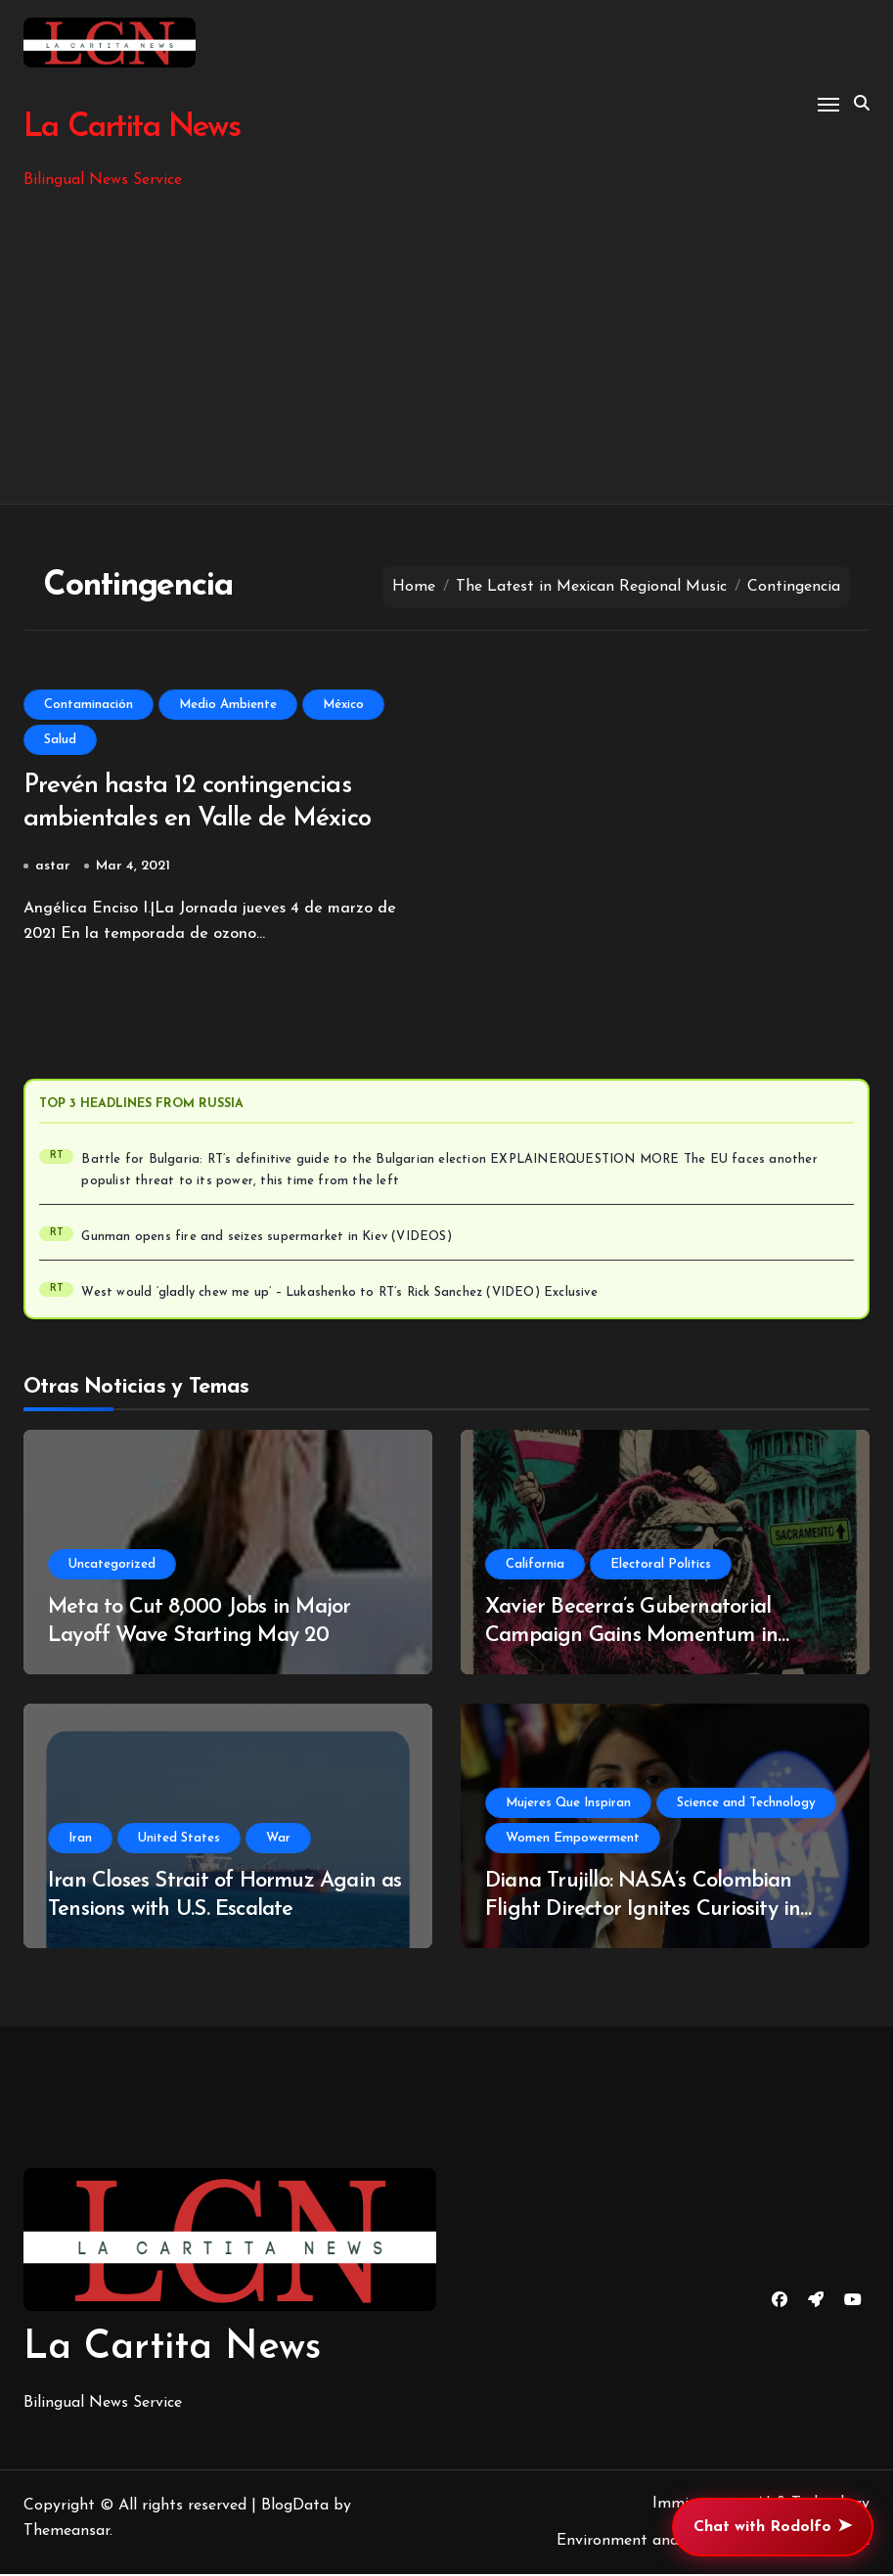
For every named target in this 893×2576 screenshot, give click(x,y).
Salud (60, 739)
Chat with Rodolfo (772, 2527)
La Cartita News (130, 127)
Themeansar (66, 2533)
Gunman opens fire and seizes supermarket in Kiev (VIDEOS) (266, 1239)
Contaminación (88, 704)
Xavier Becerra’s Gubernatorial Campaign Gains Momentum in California (631, 1637)
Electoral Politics (660, 1566)
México (343, 704)
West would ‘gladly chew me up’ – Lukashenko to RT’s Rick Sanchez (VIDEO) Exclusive (339, 1295)
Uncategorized (112, 1566)
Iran (80, 1840)
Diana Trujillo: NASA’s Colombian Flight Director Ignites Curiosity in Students (643, 1911)
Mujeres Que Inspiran (568, 1805)
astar (52, 868)
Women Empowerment (573, 1840)
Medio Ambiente (228, 704)
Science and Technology (746, 1805)
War (278, 1840)
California (535, 1566)
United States (179, 1840)
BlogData (295, 2507)
